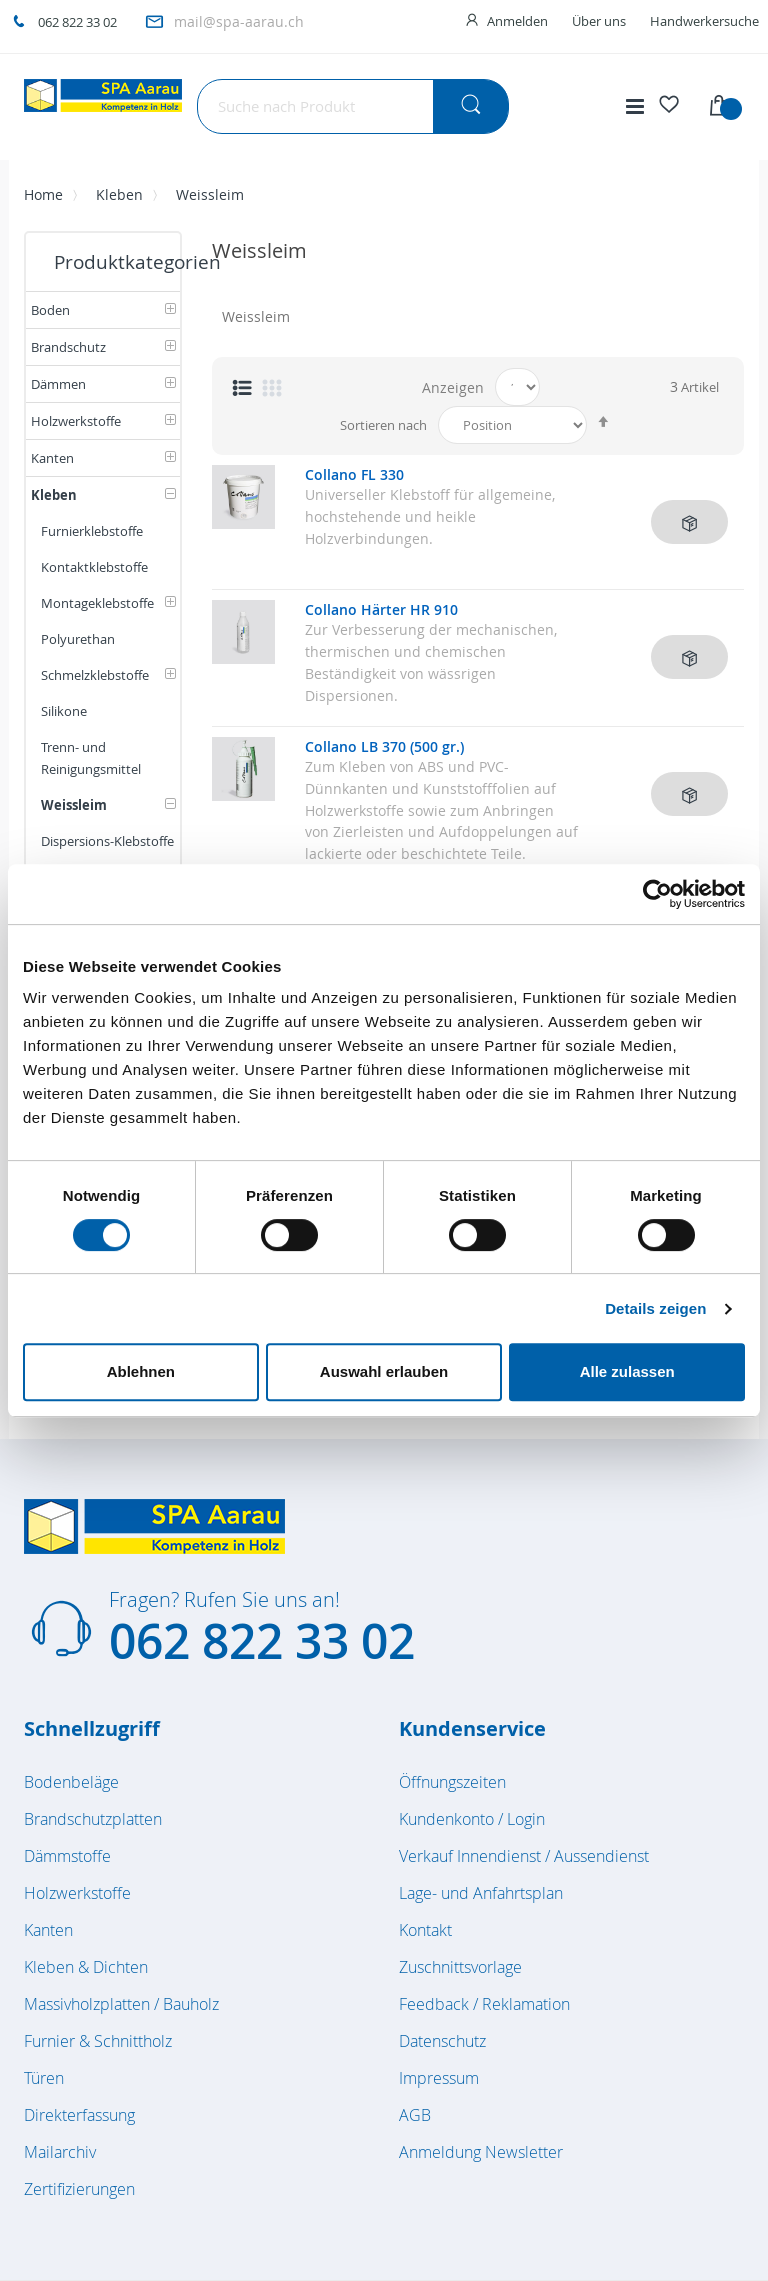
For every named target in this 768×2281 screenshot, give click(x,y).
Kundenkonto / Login (472, 1819)
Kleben (119, 194)
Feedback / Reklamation (484, 2004)
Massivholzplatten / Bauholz (121, 2004)
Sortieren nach (383, 425)
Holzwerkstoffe (77, 1893)
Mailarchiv (60, 2152)
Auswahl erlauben (384, 1371)
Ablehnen (141, 1371)
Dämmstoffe (67, 1856)
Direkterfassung (79, 2115)
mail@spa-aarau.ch (239, 21)
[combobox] (353, 106)
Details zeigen (655, 1308)
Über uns (599, 21)
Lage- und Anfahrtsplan (481, 1893)
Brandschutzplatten (93, 1819)
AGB (415, 2115)
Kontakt (425, 1930)
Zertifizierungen (79, 2189)
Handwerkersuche (704, 21)
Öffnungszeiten (452, 1782)
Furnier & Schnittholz (98, 2041)
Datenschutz (442, 2041)
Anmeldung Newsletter (481, 2152)
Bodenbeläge (71, 1782)
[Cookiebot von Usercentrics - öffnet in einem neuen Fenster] (657, 894)
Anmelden (517, 21)
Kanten (48, 1930)
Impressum (439, 2078)
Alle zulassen (627, 1371)
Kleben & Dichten (86, 1967)
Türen (44, 2078)
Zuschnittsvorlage (460, 1967)
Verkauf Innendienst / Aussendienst (524, 1856)
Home (43, 194)
